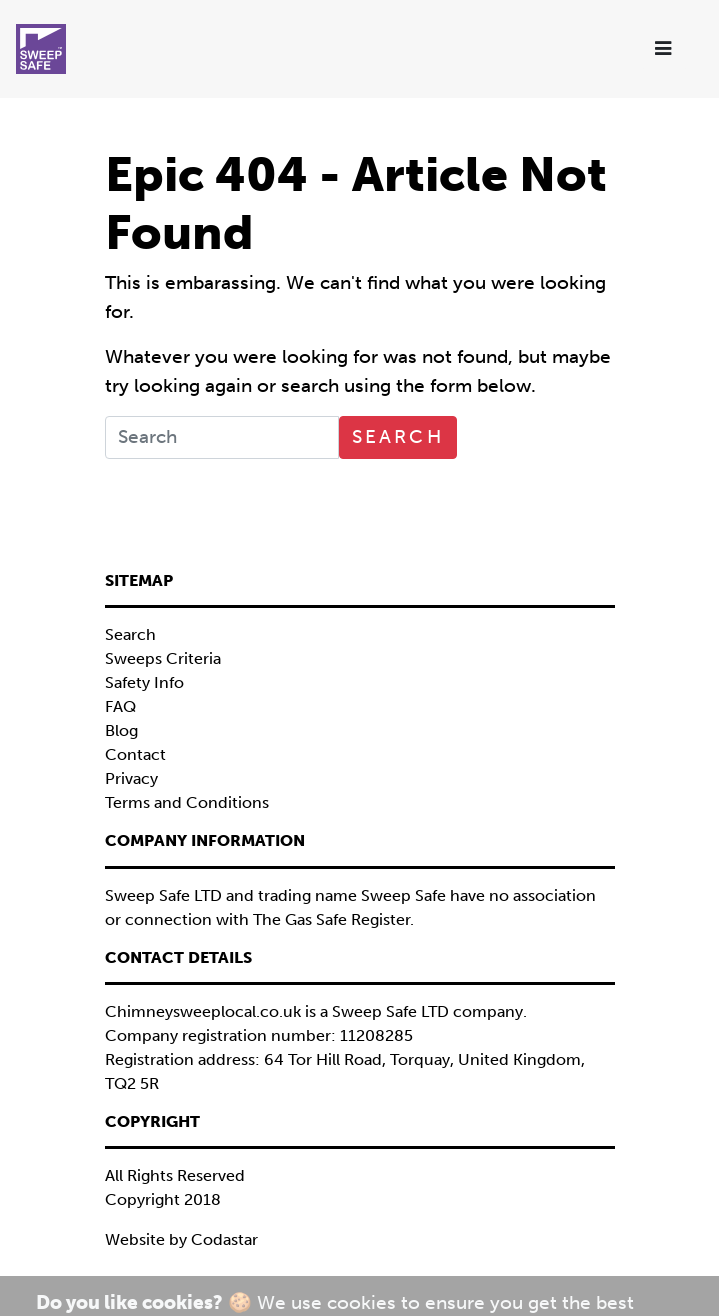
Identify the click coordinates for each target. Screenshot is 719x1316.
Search (398, 436)
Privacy (131, 778)
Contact (135, 754)
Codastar (224, 1239)
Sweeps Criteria (163, 658)
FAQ (120, 706)
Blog (121, 730)
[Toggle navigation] (664, 49)
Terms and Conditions (187, 802)
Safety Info (144, 682)
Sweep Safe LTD (390, 1011)
